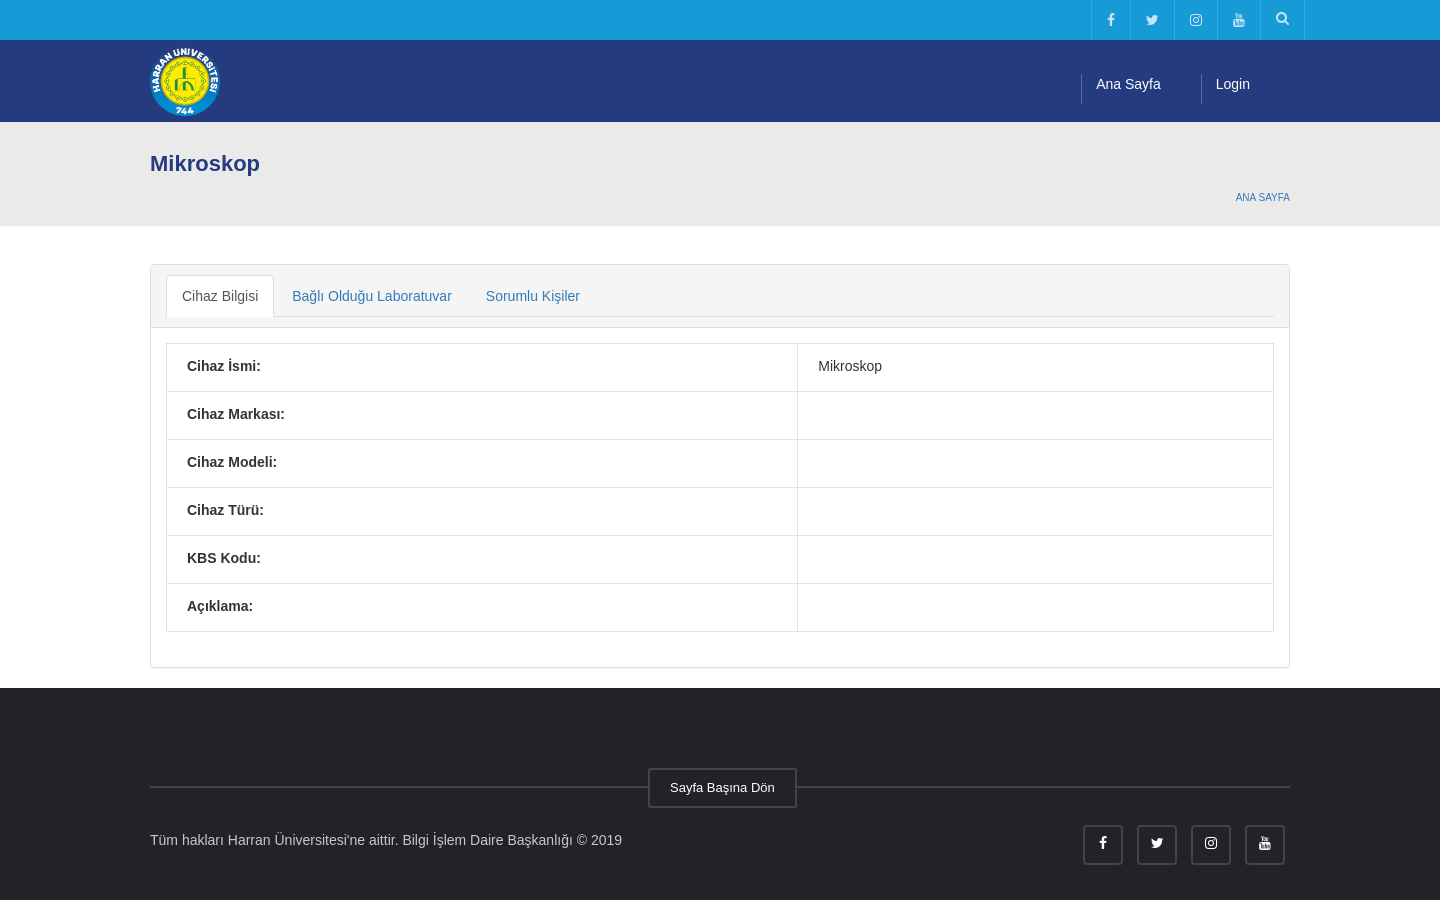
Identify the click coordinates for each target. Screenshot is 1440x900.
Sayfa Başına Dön (722, 787)
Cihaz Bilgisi (220, 296)
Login (1233, 84)
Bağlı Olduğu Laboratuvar (372, 296)
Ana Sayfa (1128, 84)
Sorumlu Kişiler (533, 296)
